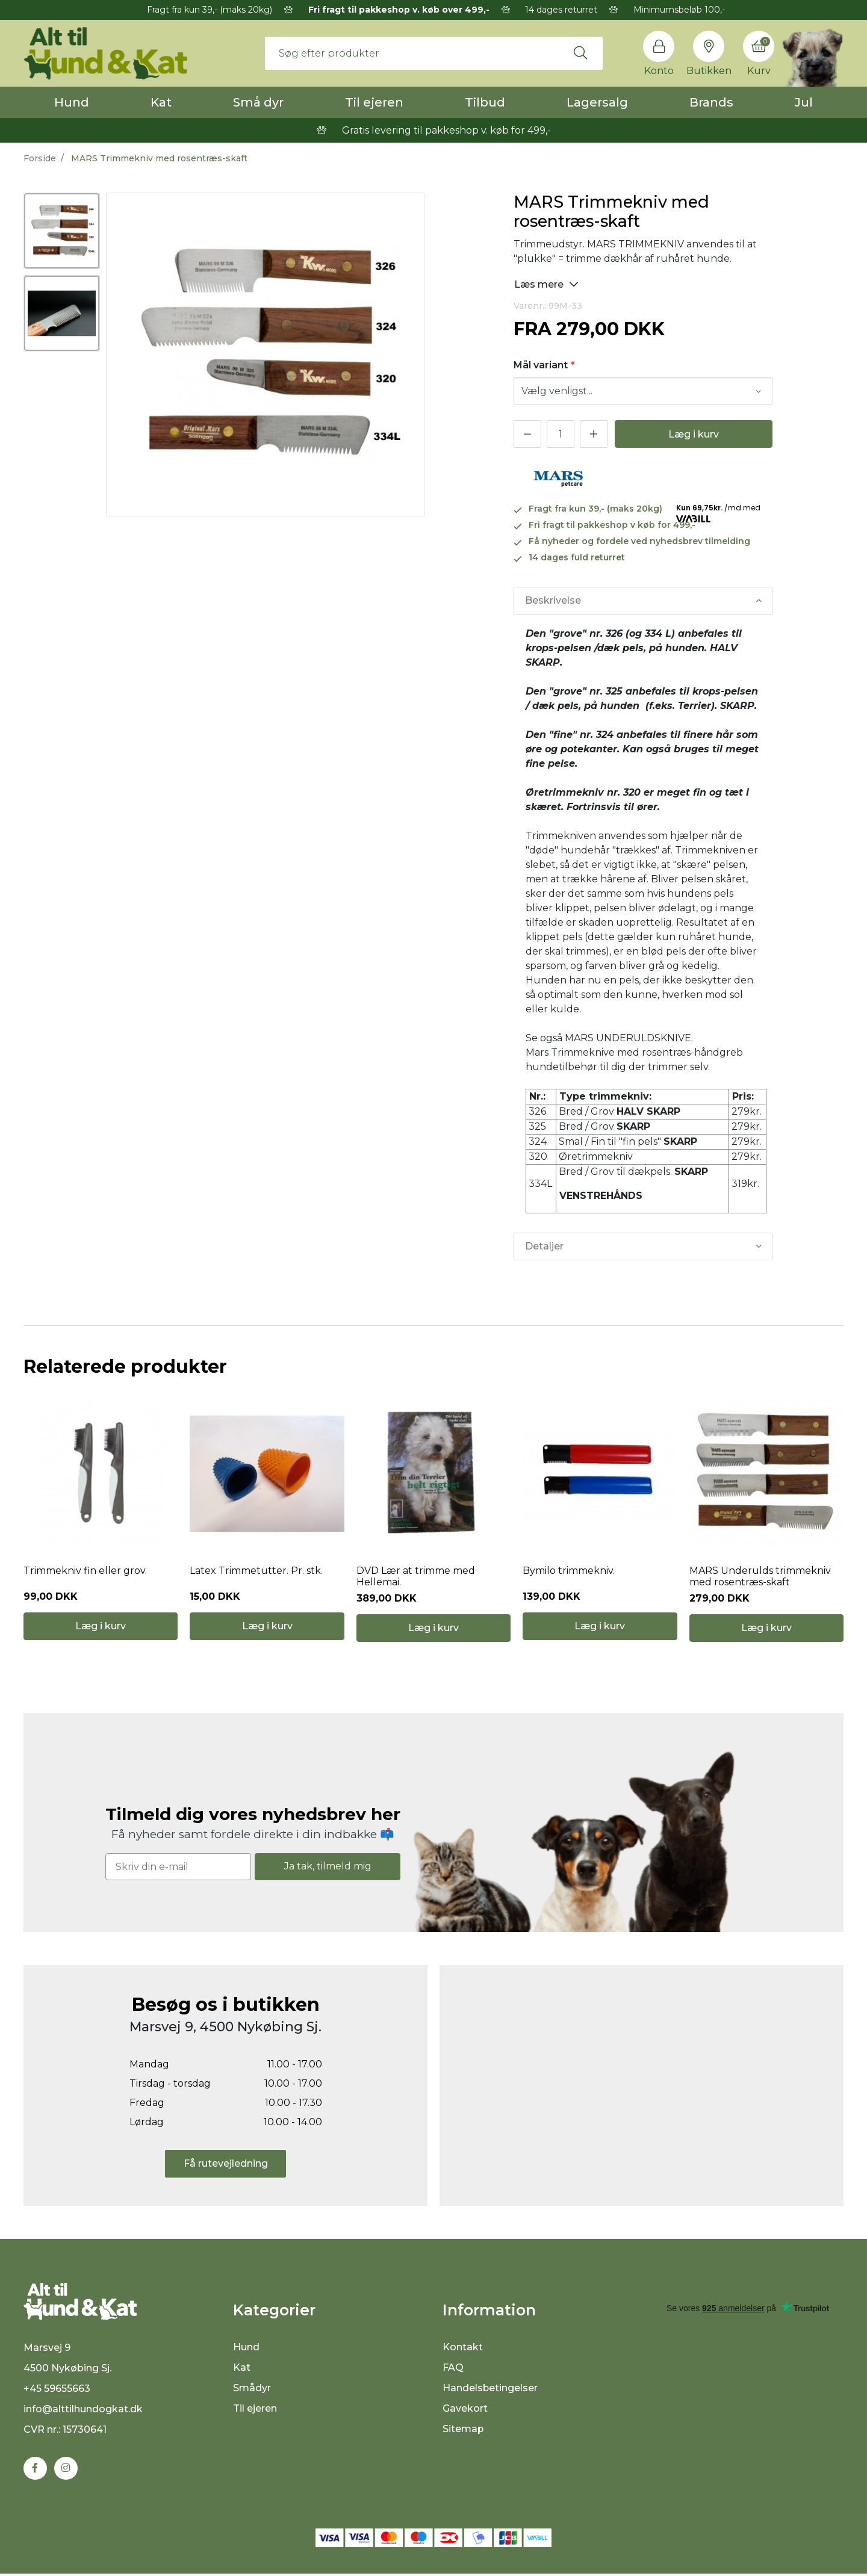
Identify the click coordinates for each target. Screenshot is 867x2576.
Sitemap (463, 2430)
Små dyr (258, 102)
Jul (804, 102)
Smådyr (252, 2389)
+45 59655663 (56, 2390)
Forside (39, 158)
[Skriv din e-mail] (178, 1867)
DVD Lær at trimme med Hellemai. (415, 1576)
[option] (61, 231)
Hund (71, 102)
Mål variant (544, 365)
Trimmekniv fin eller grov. (85, 1571)
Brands (711, 102)
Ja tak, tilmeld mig (327, 1868)
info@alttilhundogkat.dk (83, 2411)
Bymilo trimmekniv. (569, 1571)
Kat (161, 102)
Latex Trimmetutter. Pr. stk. (256, 1571)
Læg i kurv (693, 434)
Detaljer (544, 1246)
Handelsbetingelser (490, 2389)
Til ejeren (374, 102)
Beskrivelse (553, 600)
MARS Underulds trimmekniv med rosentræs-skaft (760, 1576)
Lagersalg (597, 102)
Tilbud (485, 102)
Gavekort (465, 2410)
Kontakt (463, 2349)
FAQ (453, 2369)
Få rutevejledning (226, 2164)
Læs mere (546, 283)
